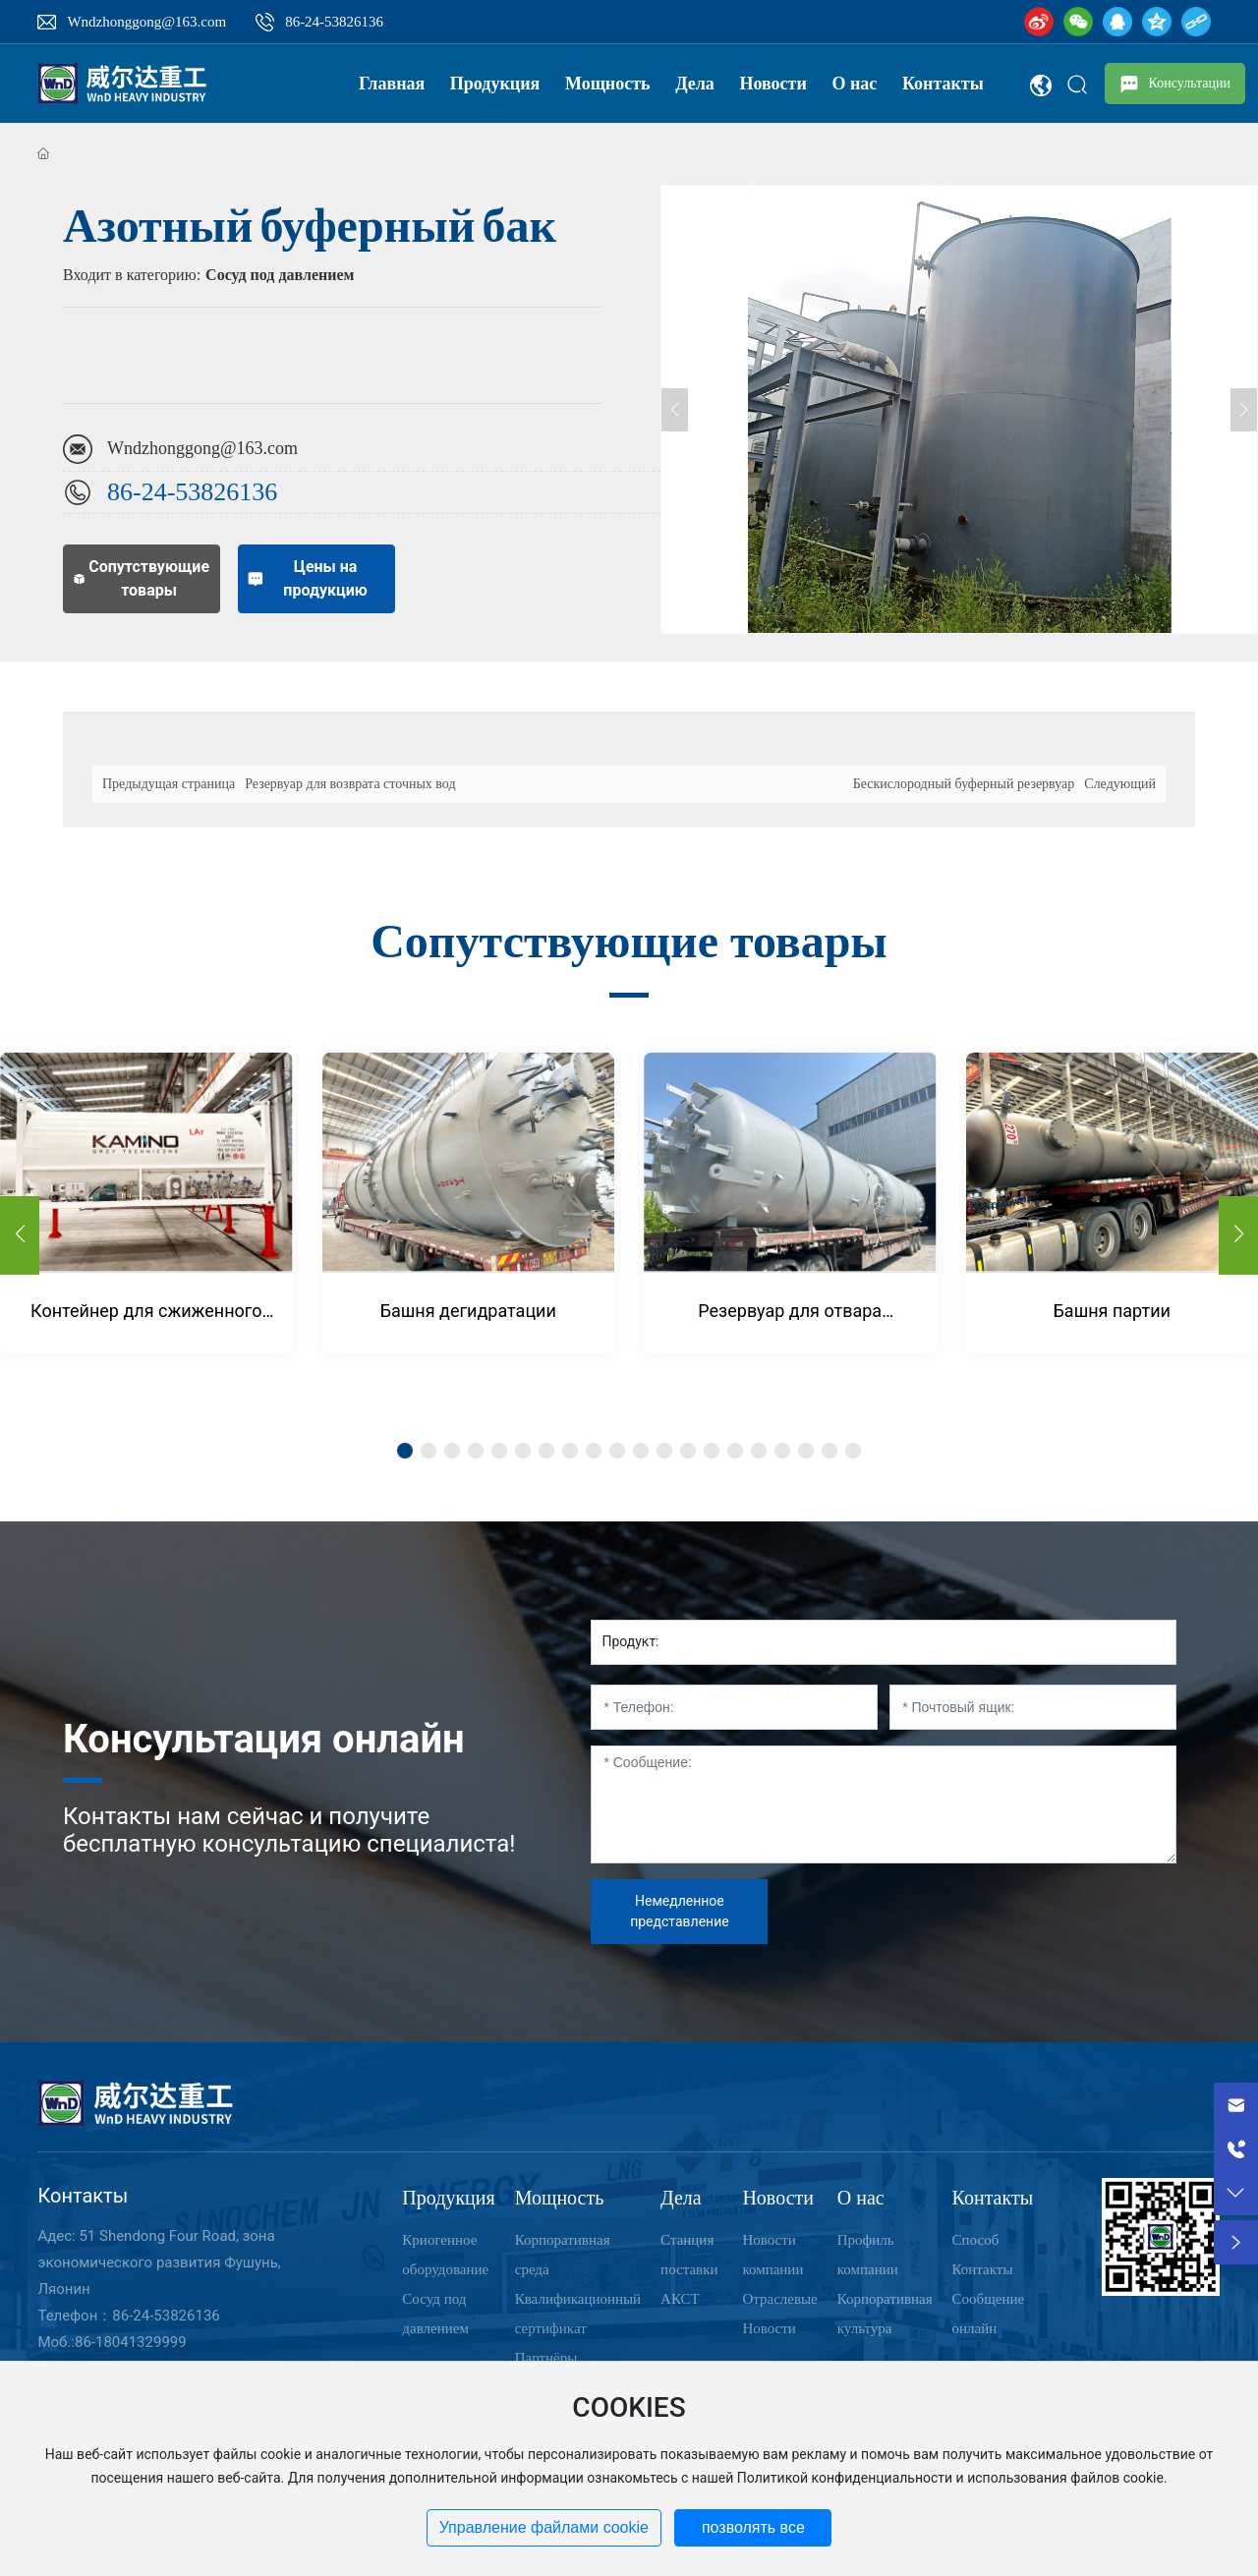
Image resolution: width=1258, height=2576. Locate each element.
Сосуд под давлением (279, 274)
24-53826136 (210, 492)
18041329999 (141, 2342)
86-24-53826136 (334, 21)
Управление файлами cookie (544, 2527)
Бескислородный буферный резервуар (964, 783)
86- (124, 492)
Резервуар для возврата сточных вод (350, 783)
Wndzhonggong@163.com (146, 21)
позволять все (753, 2527)
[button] (1238, 1235)
